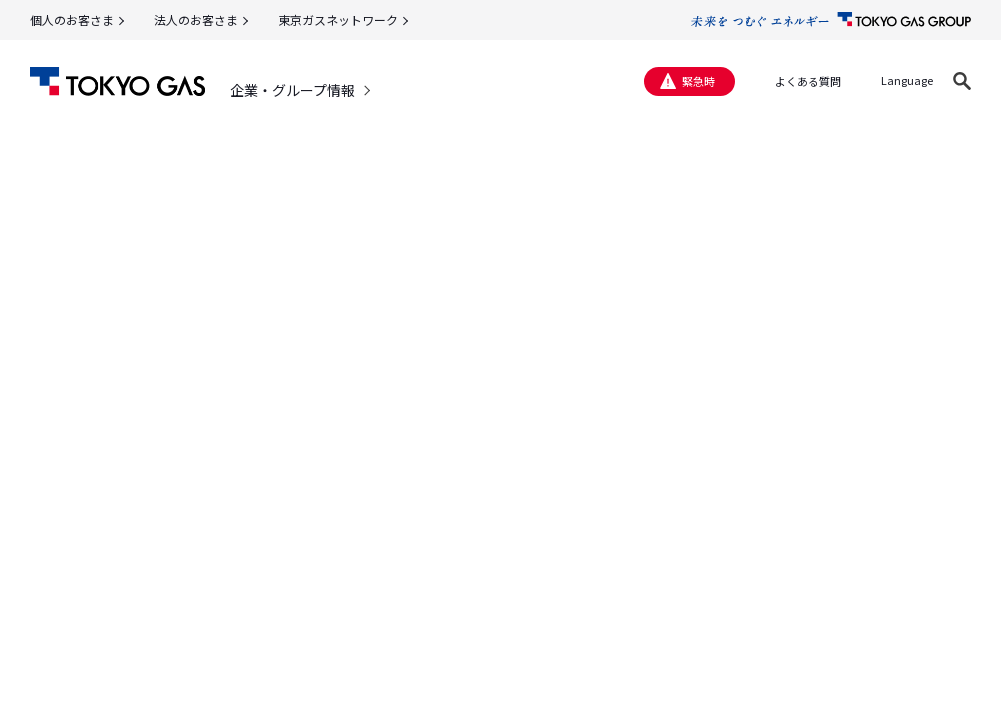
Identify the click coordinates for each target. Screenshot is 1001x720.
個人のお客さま (72, 19)
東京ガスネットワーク (338, 19)
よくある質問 (808, 81)
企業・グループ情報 (292, 90)
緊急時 (698, 81)
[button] (962, 81)
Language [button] (907, 80)
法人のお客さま (196, 19)
